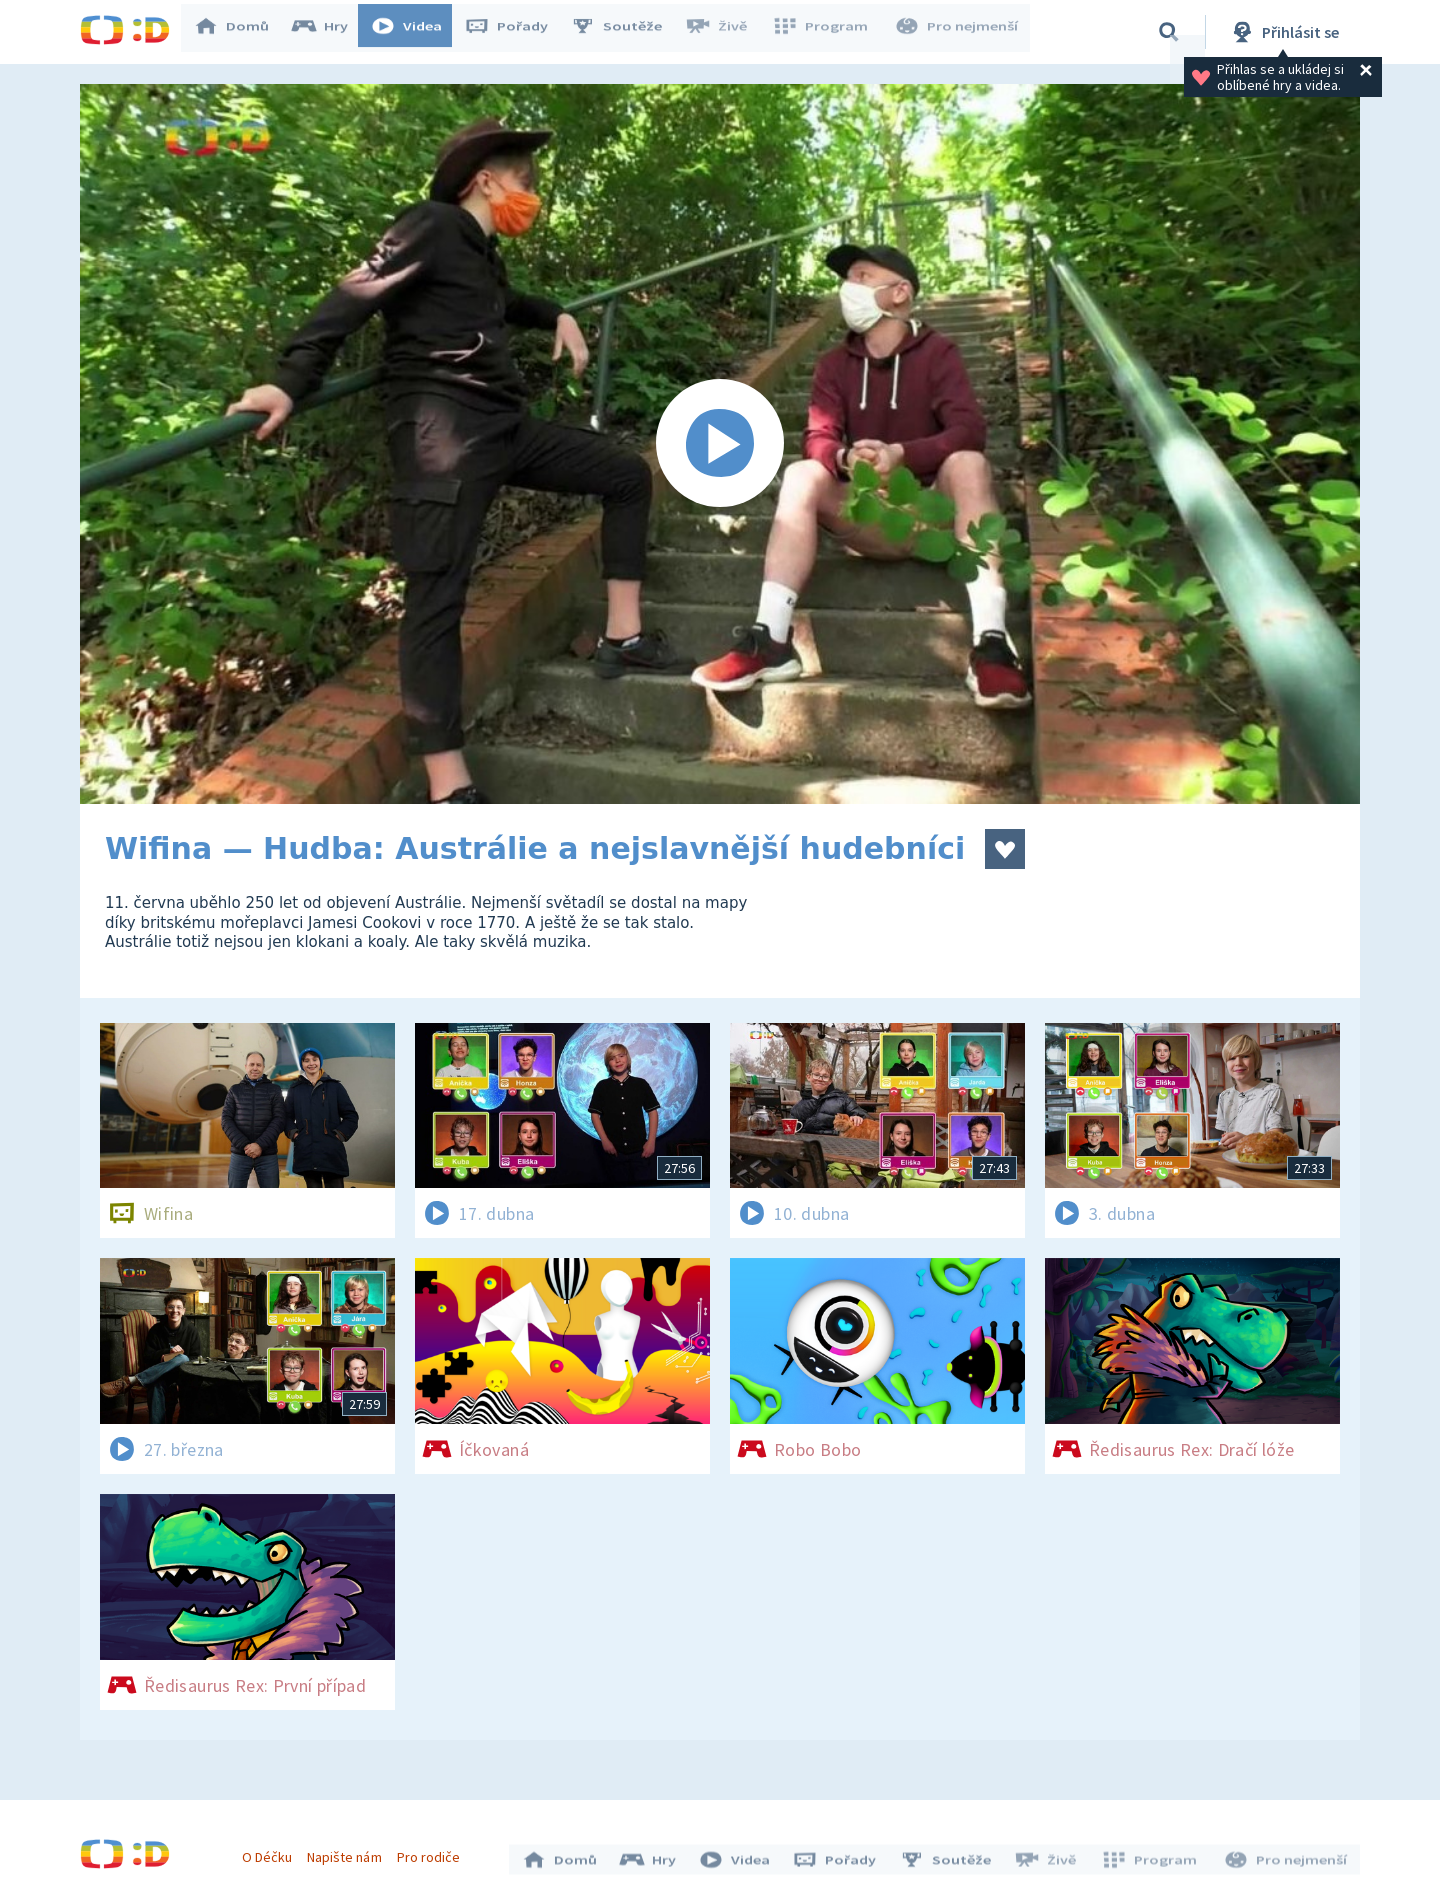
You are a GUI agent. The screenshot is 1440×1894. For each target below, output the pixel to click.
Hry (329, 32)
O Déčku (272, 1852)
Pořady (516, 32)
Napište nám (349, 1852)
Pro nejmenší (958, 32)
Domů (241, 32)
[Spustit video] (720, 444)
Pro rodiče (433, 1852)
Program (826, 32)
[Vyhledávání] (1169, 32)
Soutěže (626, 32)
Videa (416, 32)
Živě (725, 32)
